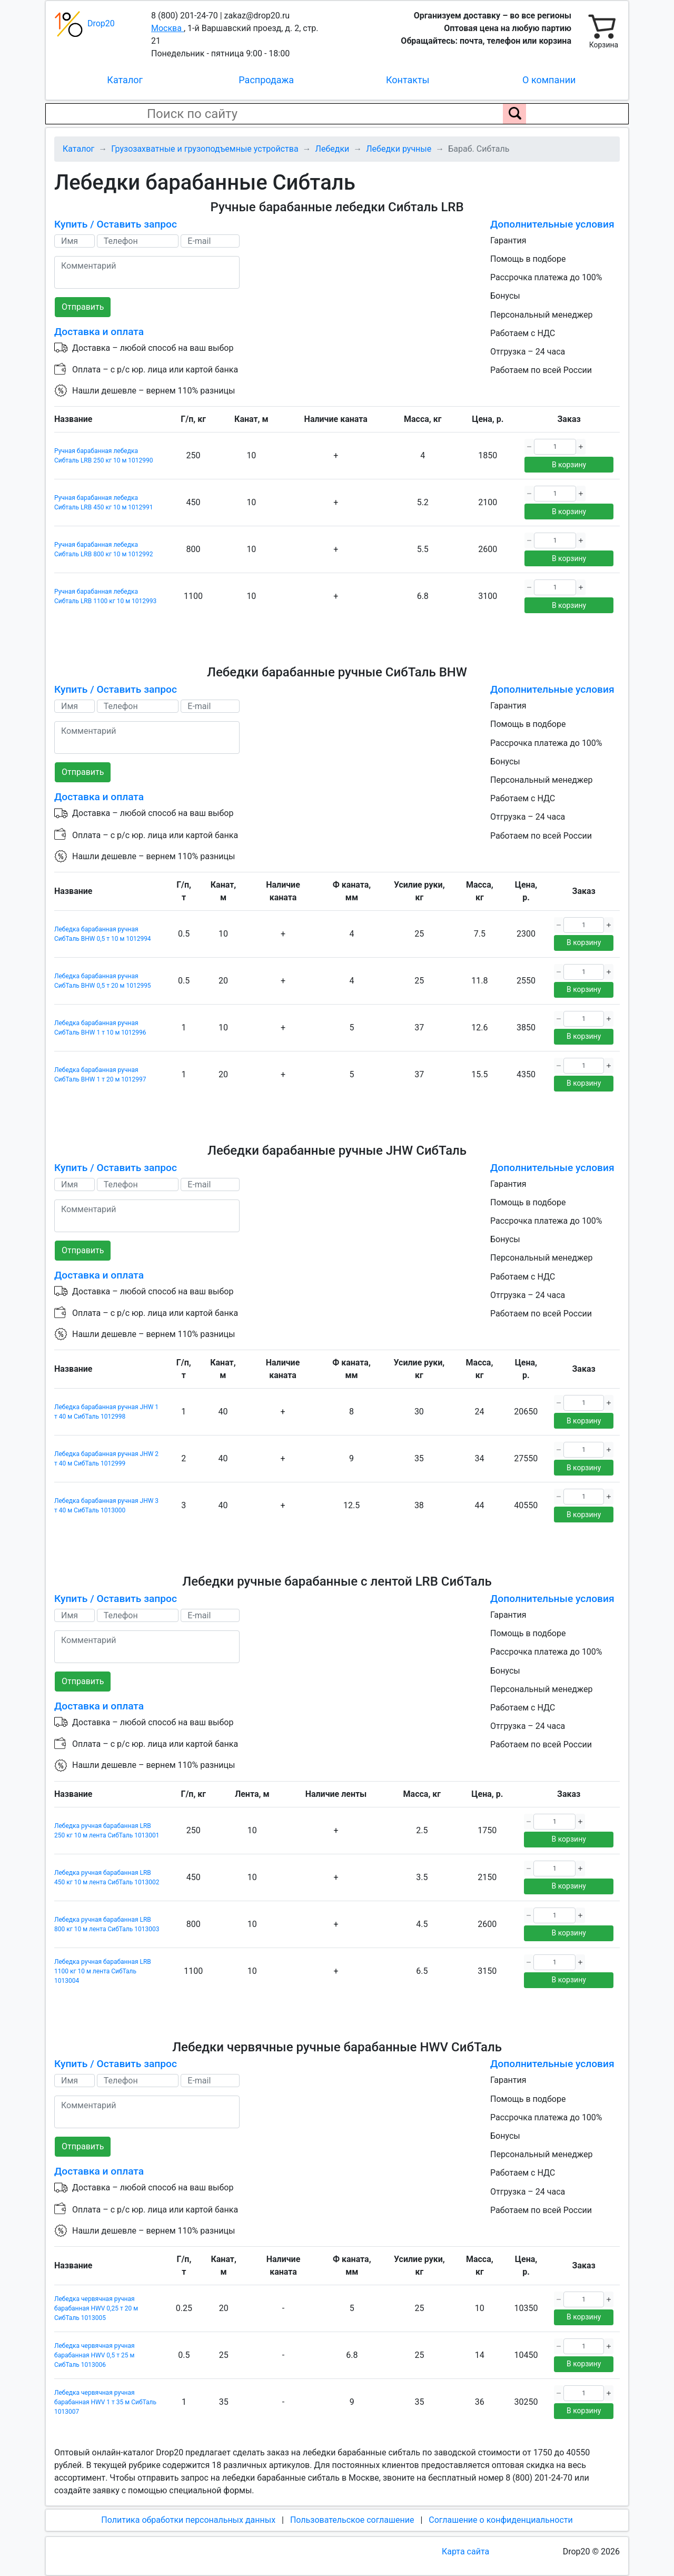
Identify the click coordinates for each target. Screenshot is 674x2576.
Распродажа (266, 79)
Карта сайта (465, 2551)
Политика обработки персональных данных (188, 2520)
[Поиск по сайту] (514, 114)
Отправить (83, 307)
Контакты (408, 79)
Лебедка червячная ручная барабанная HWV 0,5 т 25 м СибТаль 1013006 (94, 2355)
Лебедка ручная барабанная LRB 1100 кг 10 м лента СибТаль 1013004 (102, 1971)
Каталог (125, 79)
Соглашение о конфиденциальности (500, 2520)
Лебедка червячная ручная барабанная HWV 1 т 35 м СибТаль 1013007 (105, 2402)
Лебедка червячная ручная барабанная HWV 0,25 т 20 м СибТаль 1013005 (96, 2308)
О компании (549, 79)
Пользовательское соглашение (352, 2520)
